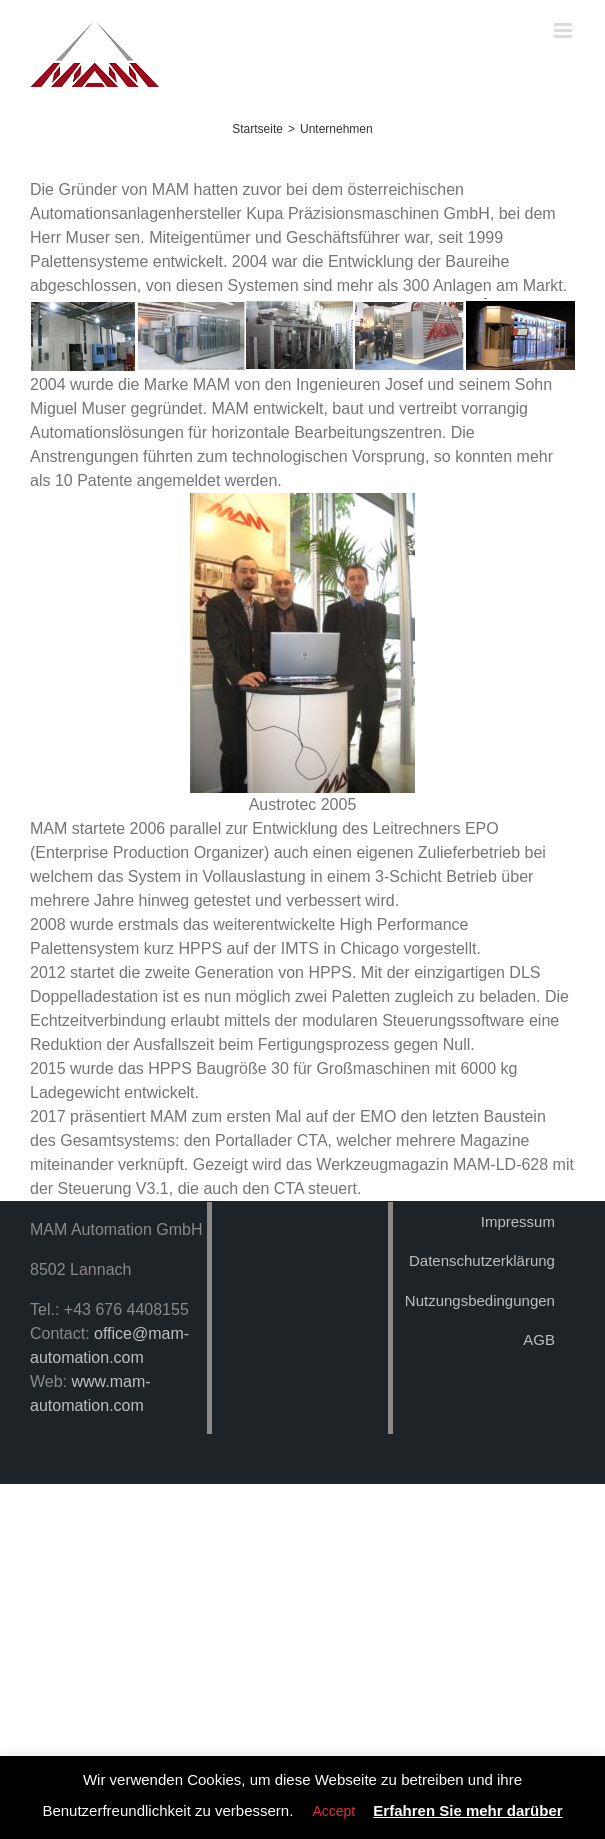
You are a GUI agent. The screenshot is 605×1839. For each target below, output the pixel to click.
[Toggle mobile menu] (564, 30)
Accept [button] (333, 1811)
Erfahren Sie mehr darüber (467, 1810)
